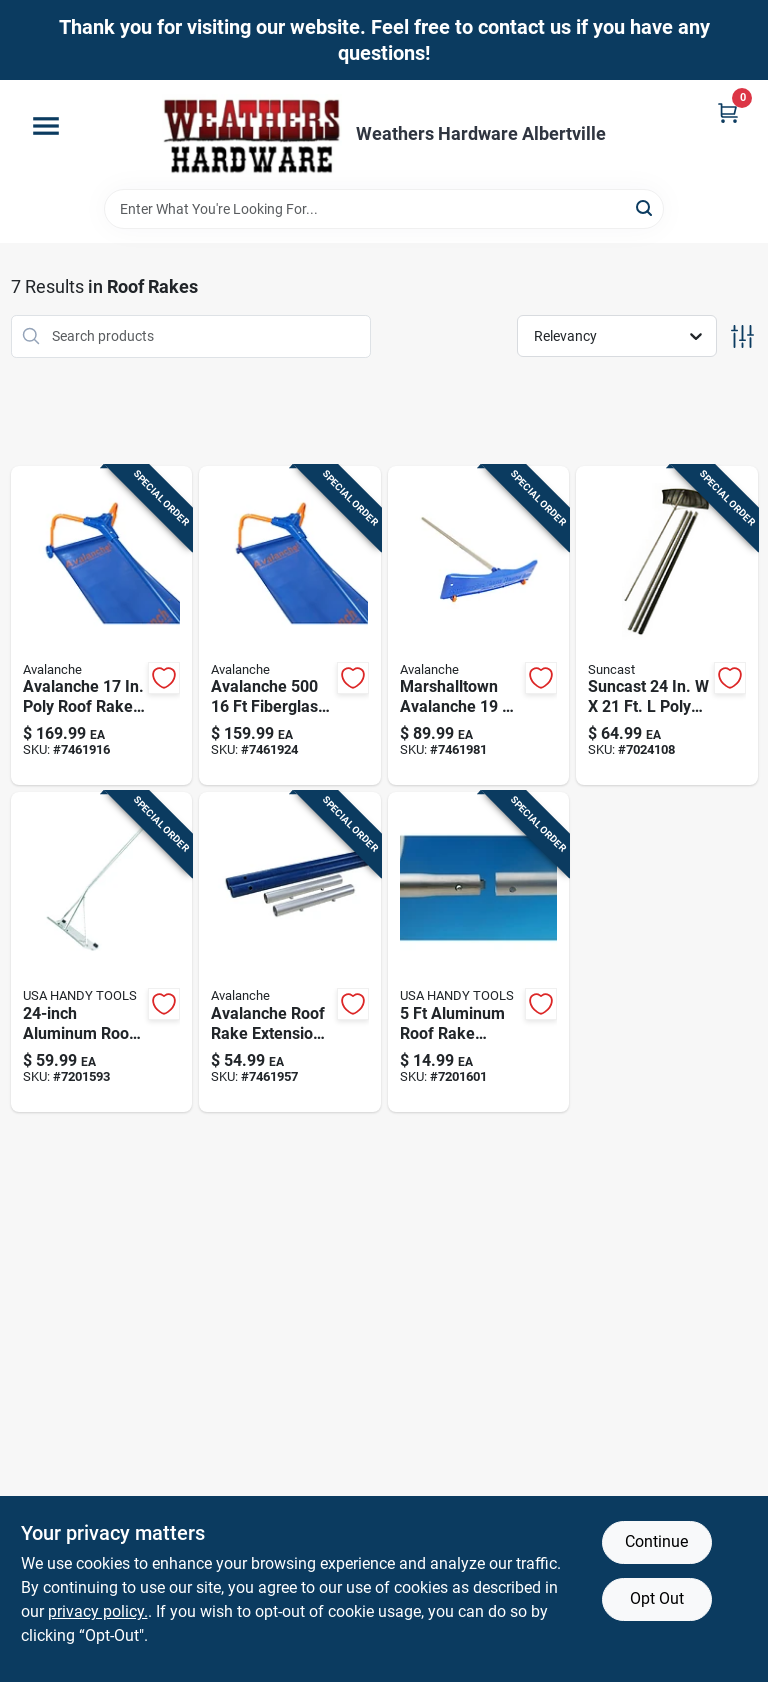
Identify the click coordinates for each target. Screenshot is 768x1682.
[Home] (252, 134)
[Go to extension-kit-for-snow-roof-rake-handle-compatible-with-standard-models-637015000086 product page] (290, 952)
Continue (656, 1541)
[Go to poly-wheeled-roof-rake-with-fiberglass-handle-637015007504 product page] (102, 626)
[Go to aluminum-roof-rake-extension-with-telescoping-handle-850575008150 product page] (479, 952)
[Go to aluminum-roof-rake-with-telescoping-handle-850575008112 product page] (102, 952)
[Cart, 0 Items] (728, 112)
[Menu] (46, 126)
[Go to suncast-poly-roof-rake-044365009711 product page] (667, 626)
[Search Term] (384, 209)
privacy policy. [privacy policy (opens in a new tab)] (98, 1611)
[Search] (645, 207)
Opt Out (657, 1598)
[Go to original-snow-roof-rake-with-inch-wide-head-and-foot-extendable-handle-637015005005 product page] (290, 626)
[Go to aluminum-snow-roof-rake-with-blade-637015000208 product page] (479, 626)
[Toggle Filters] (742, 336)
